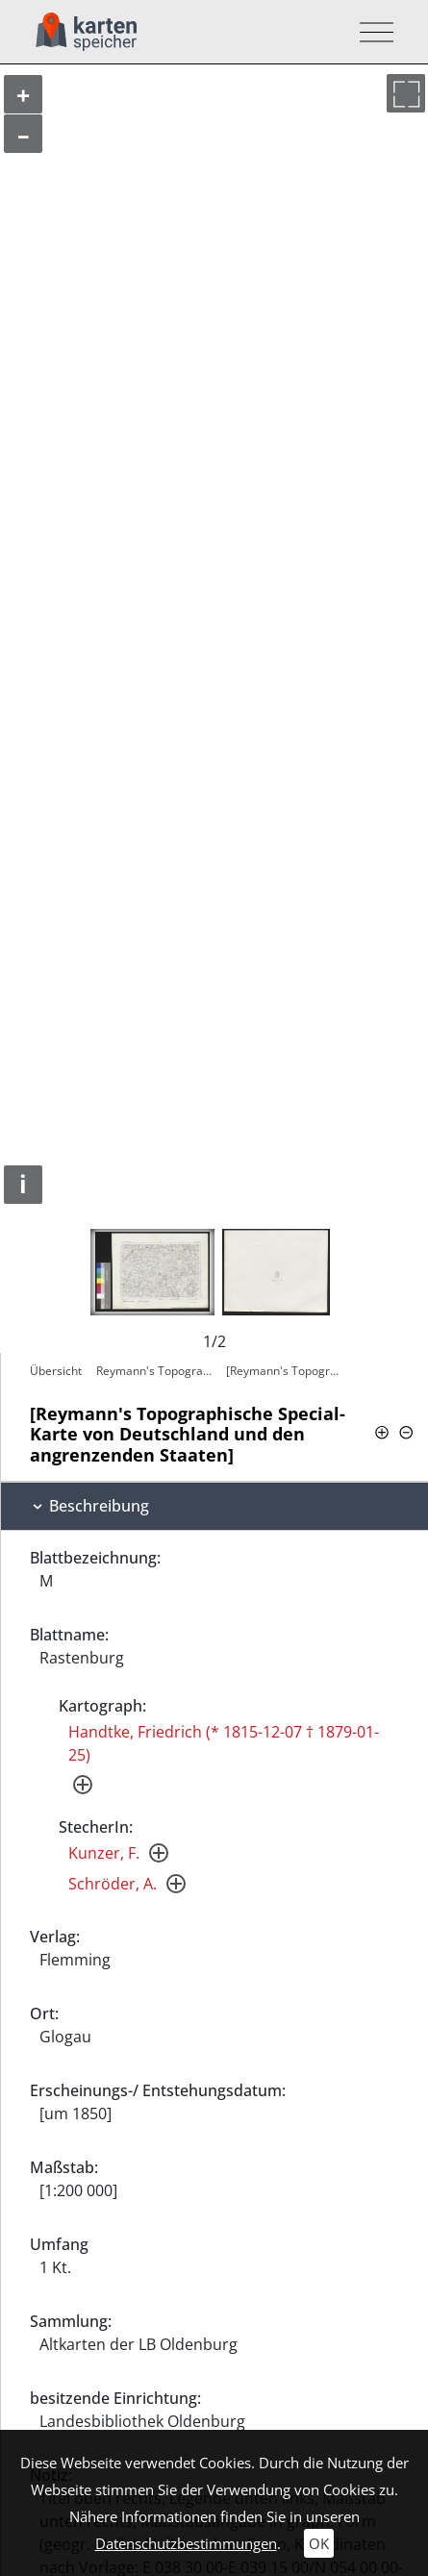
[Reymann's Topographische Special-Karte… (286, 1371)
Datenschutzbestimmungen (186, 2543)
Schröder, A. (112, 1883)
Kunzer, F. (103, 1852)
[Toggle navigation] (370, 32)
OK (319, 2543)
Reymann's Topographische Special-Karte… (156, 1371)
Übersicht (56, 1371)
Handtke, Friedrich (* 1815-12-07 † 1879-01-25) (223, 1743)
